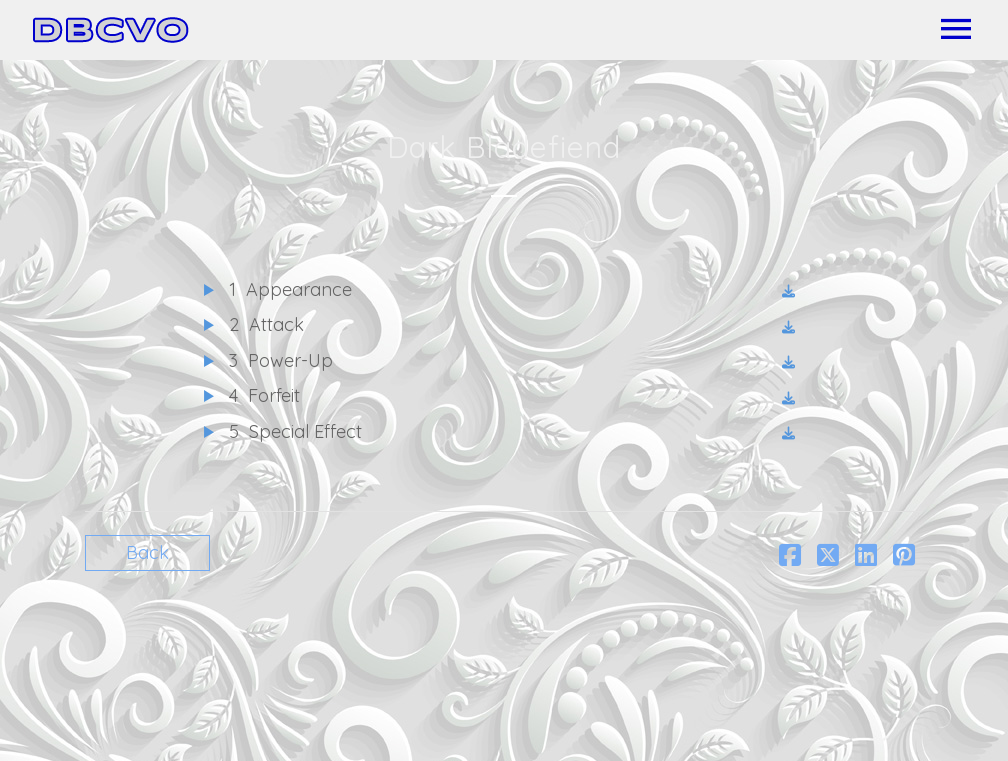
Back (147, 552)
